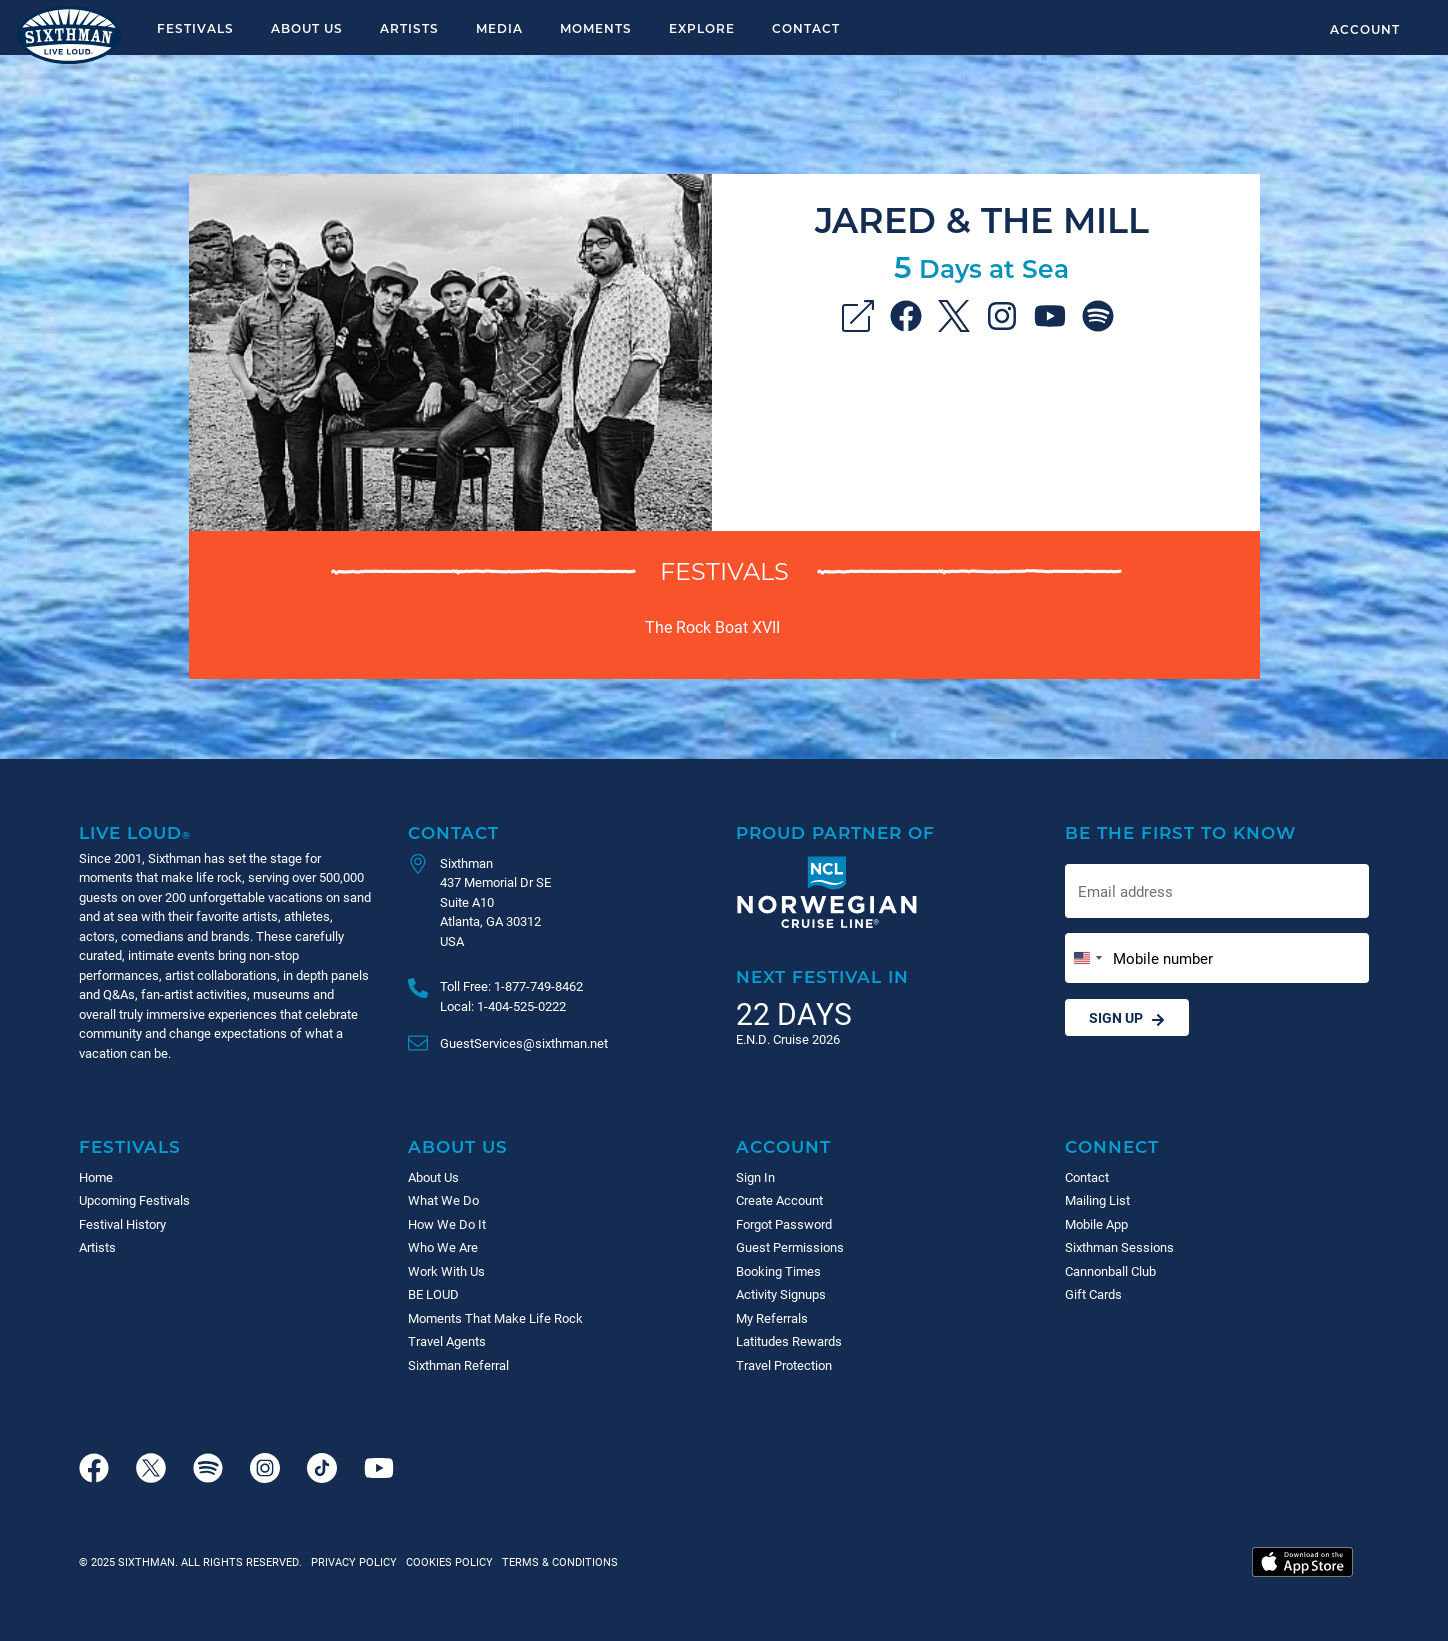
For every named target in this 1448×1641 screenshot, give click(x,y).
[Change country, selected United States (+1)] (1087, 958)
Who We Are (443, 1247)
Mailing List (1097, 1200)
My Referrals (772, 1318)
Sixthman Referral (458, 1365)
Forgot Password (784, 1224)
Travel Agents (447, 1341)
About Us (307, 28)
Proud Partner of (835, 832)
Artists (409, 28)
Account (1365, 29)
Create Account (779, 1200)
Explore (702, 28)
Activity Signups (781, 1294)
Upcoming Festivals (134, 1200)
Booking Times (778, 1271)
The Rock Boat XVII (712, 626)
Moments (596, 28)
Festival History (122, 1224)
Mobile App (1096, 1224)
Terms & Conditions (557, 1561)
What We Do (443, 1200)
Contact (806, 28)
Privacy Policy (354, 1561)
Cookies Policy (446, 1561)
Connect (1112, 1146)
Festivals (195, 28)
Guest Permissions (790, 1247)
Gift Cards (1093, 1294)
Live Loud (135, 832)
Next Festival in (822, 976)
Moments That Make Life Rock (495, 1318)
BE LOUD (433, 1294)
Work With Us (446, 1271)
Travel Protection (784, 1365)
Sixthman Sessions (1119, 1247)
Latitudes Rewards (789, 1341)
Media (499, 28)
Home (96, 1177)
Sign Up (1127, 1017)
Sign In (755, 1177)
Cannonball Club (1110, 1271)
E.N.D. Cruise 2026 (788, 1039)
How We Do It (447, 1224)
